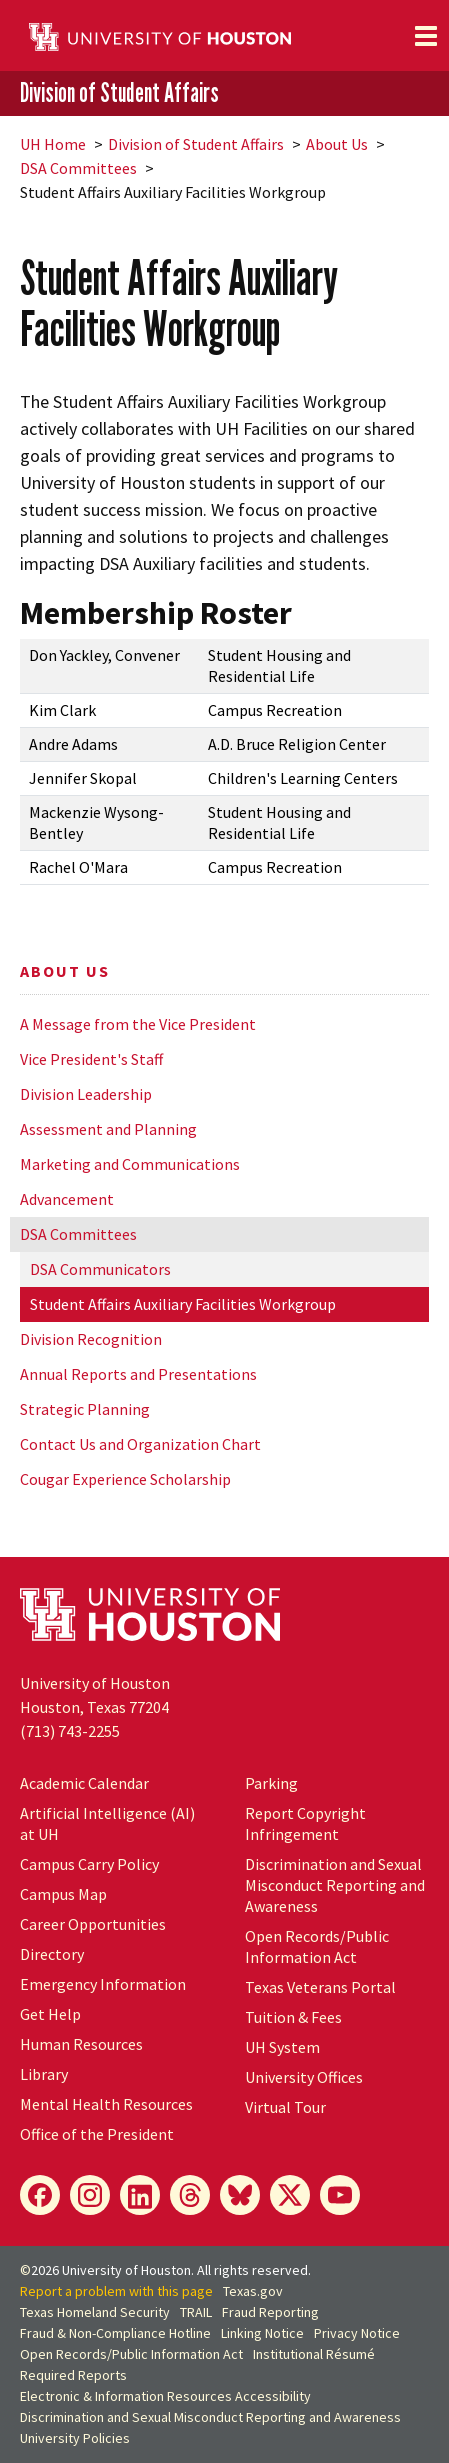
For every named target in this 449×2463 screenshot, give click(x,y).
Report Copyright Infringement (305, 1823)
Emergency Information (103, 1984)
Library (44, 2074)
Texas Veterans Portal (320, 1987)
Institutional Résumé (314, 2354)
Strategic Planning (85, 1409)
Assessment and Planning (108, 1129)
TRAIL (196, 2312)
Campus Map (63, 1894)
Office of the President (97, 2134)
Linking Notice (262, 2333)
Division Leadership (86, 1094)
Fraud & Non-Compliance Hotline (115, 2333)
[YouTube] (340, 2195)
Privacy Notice (357, 2333)
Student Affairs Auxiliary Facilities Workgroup (183, 1304)
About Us (337, 144)
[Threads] (190, 2195)
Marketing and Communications (130, 1164)
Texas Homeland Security (95, 2312)
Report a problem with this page (116, 2291)
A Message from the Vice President (138, 1024)
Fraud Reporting (270, 2312)
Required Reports (73, 2375)
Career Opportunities (93, 1924)
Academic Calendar (84, 1783)
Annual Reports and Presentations (138, 1374)
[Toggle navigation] (426, 36)
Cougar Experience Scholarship (125, 1479)
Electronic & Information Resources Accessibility (165, 2396)
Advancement (67, 1199)
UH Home (53, 144)
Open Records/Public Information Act (317, 1946)
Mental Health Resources (106, 2104)
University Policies (75, 2438)
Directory (52, 1954)
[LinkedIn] (140, 2195)
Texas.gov (253, 2291)
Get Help (50, 2014)
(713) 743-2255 (70, 1731)
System (282, 2047)
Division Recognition (91, 1339)
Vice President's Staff (91, 1059)
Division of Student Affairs (119, 92)
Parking (271, 1783)
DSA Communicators (100, 1269)
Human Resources (81, 2044)
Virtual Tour (285, 2107)
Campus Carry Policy (89, 1864)
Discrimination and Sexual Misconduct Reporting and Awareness (335, 1885)
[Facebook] (40, 2195)
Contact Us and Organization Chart (140, 1444)
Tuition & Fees (293, 2017)
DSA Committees (78, 168)
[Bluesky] (240, 2195)
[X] (290, 2195)
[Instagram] (90, 2195)
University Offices (304, 2077)
